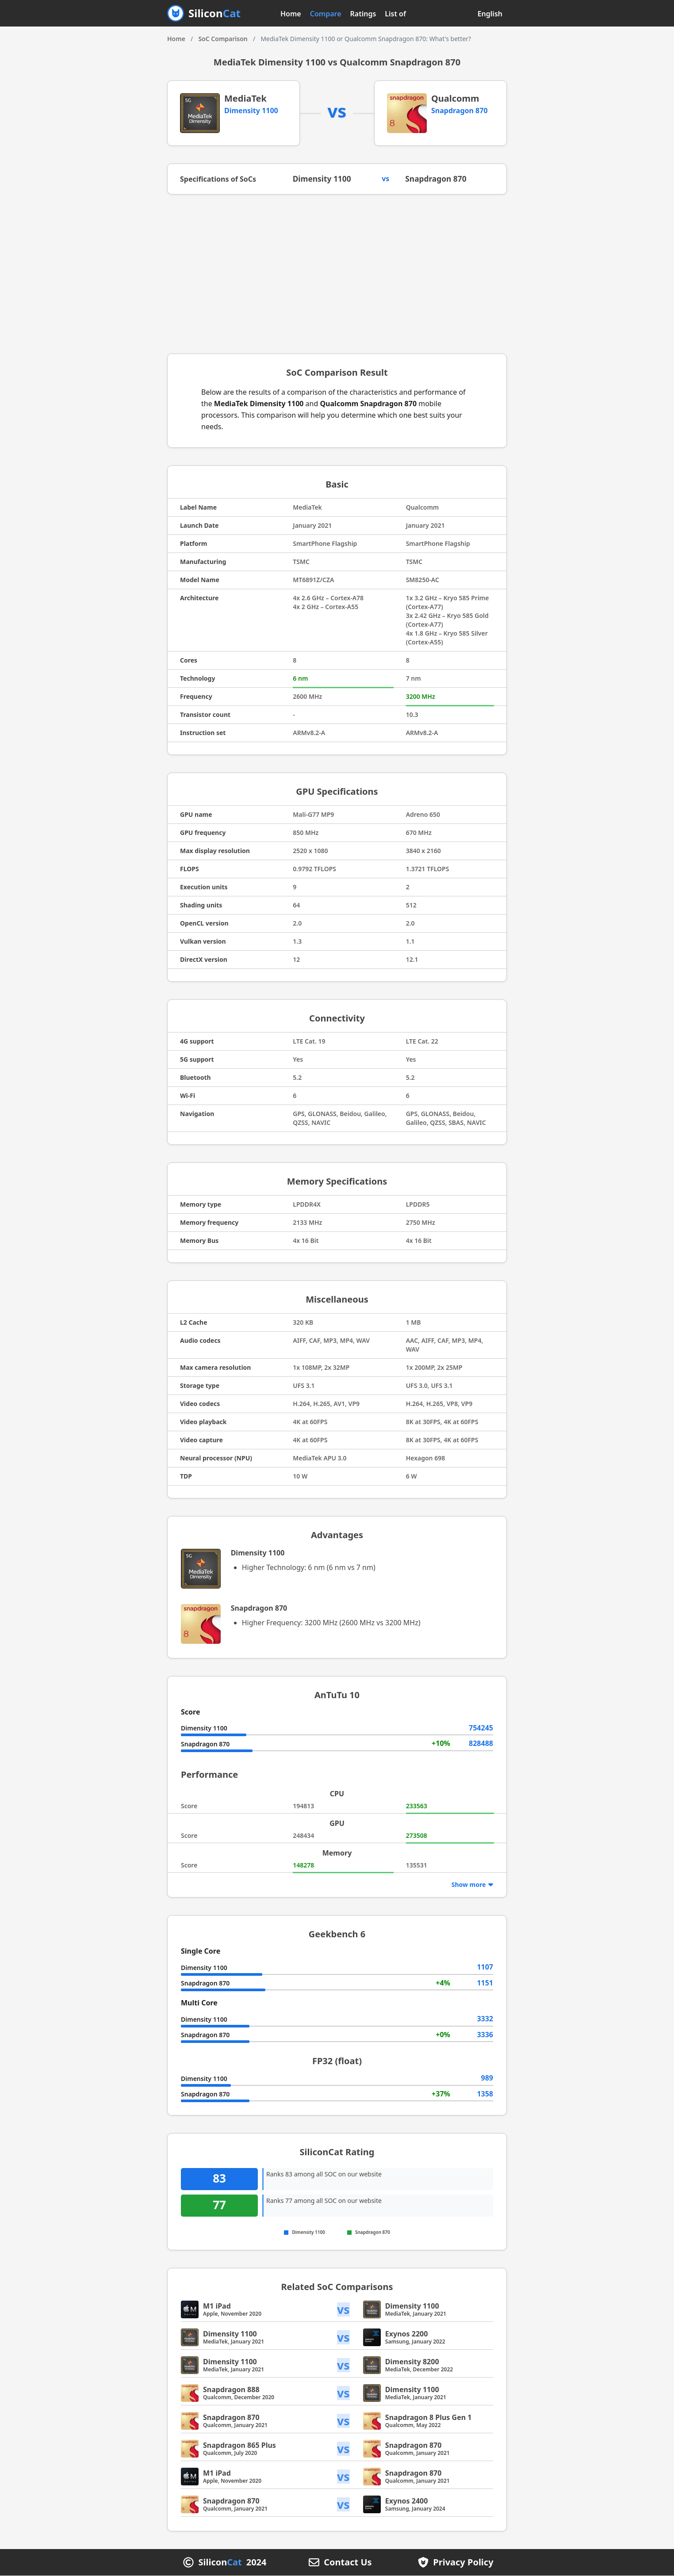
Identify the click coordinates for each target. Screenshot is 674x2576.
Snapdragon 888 (231, 2390)
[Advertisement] (337, 274)
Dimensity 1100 (251, 110)
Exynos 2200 (406, 2334)
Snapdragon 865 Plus (239, 2445)
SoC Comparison (222, 38)
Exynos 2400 (406, 2501)
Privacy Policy (463, 2562)
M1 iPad (217, 2306)
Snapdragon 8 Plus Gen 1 (428, 2418)
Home (290, 14)
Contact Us (347, 2562)
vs (343, 2309)
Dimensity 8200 (412, 2362)
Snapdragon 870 (459, 110)
